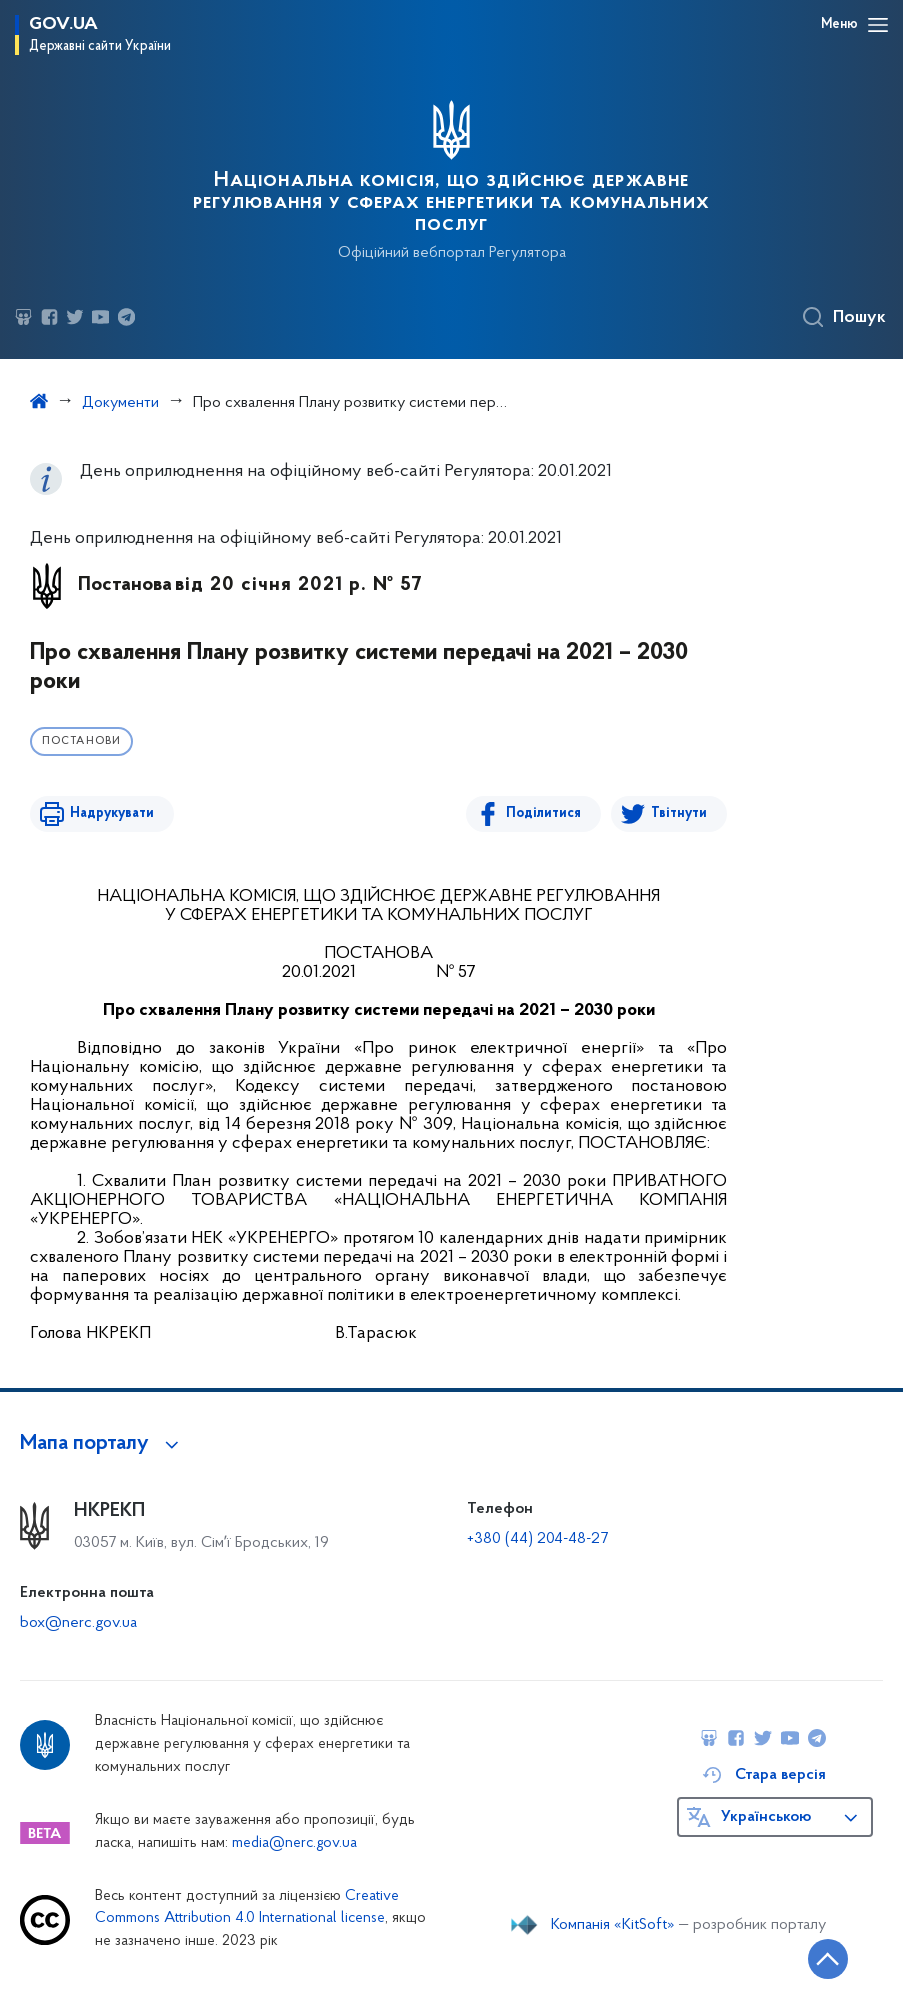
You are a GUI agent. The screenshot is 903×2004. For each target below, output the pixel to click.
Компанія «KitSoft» (613, 1925)
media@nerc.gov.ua (294, 1843)
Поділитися (543, 813)
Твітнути (679, 813)
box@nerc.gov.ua (78, 1623)
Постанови (81, 741)
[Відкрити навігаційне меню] (878, 25)
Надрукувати (112, 813)
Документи (120, 403)
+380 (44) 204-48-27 (537, 1539)
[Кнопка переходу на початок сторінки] (828, 1959)
